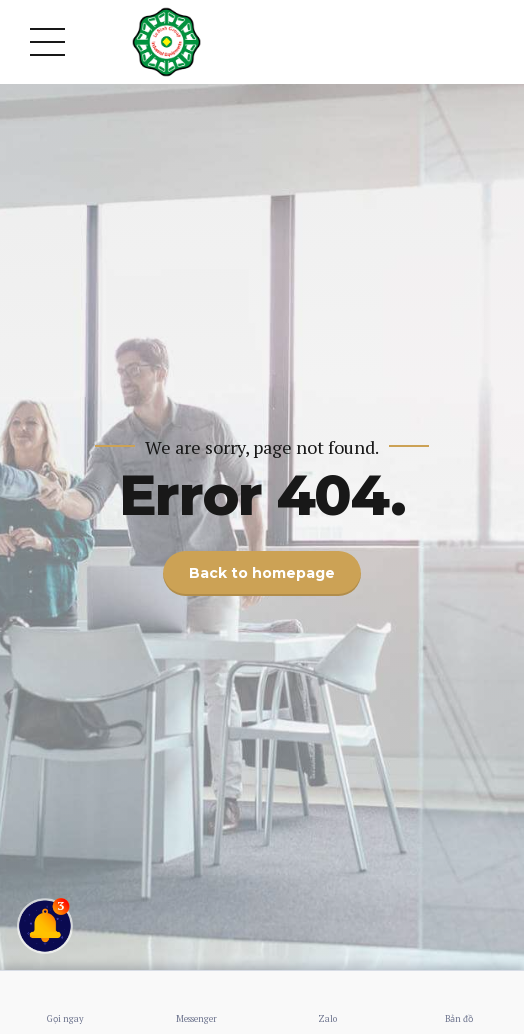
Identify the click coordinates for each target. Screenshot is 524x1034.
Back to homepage (262, 573)
